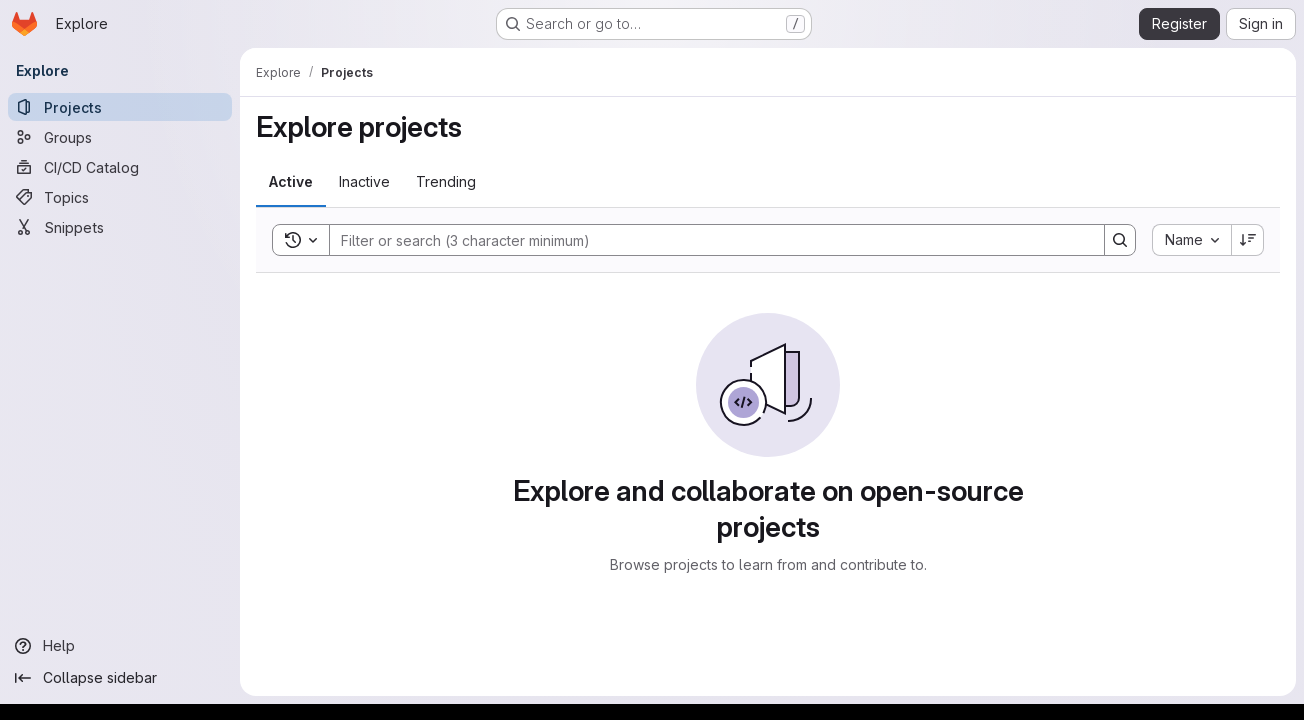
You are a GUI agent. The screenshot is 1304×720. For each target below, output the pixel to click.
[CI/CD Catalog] (120, 167)
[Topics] (120, 197)
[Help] (120, 646)
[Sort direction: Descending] (1248, 240)
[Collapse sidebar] (120, 678)
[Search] (707, 240)
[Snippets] (120, 227)
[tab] (291, 182)
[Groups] (120, 137)
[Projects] (120, 107)
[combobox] (1191, 240)
